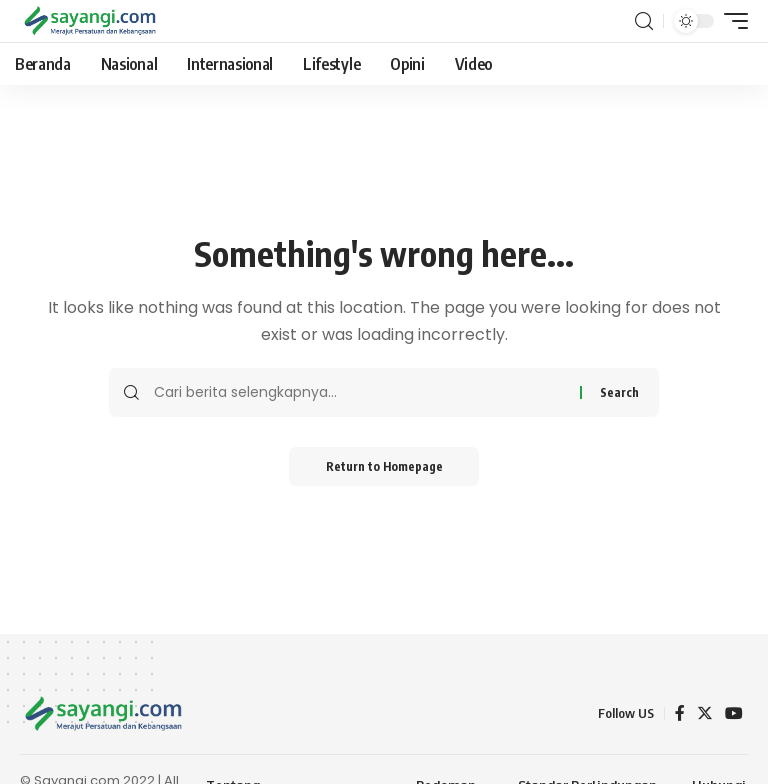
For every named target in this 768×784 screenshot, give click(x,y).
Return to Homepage (384, 466)
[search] (644, 21)
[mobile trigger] (731, 21)
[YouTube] (734, 713)
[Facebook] (680, 713)
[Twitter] (705, 713)
